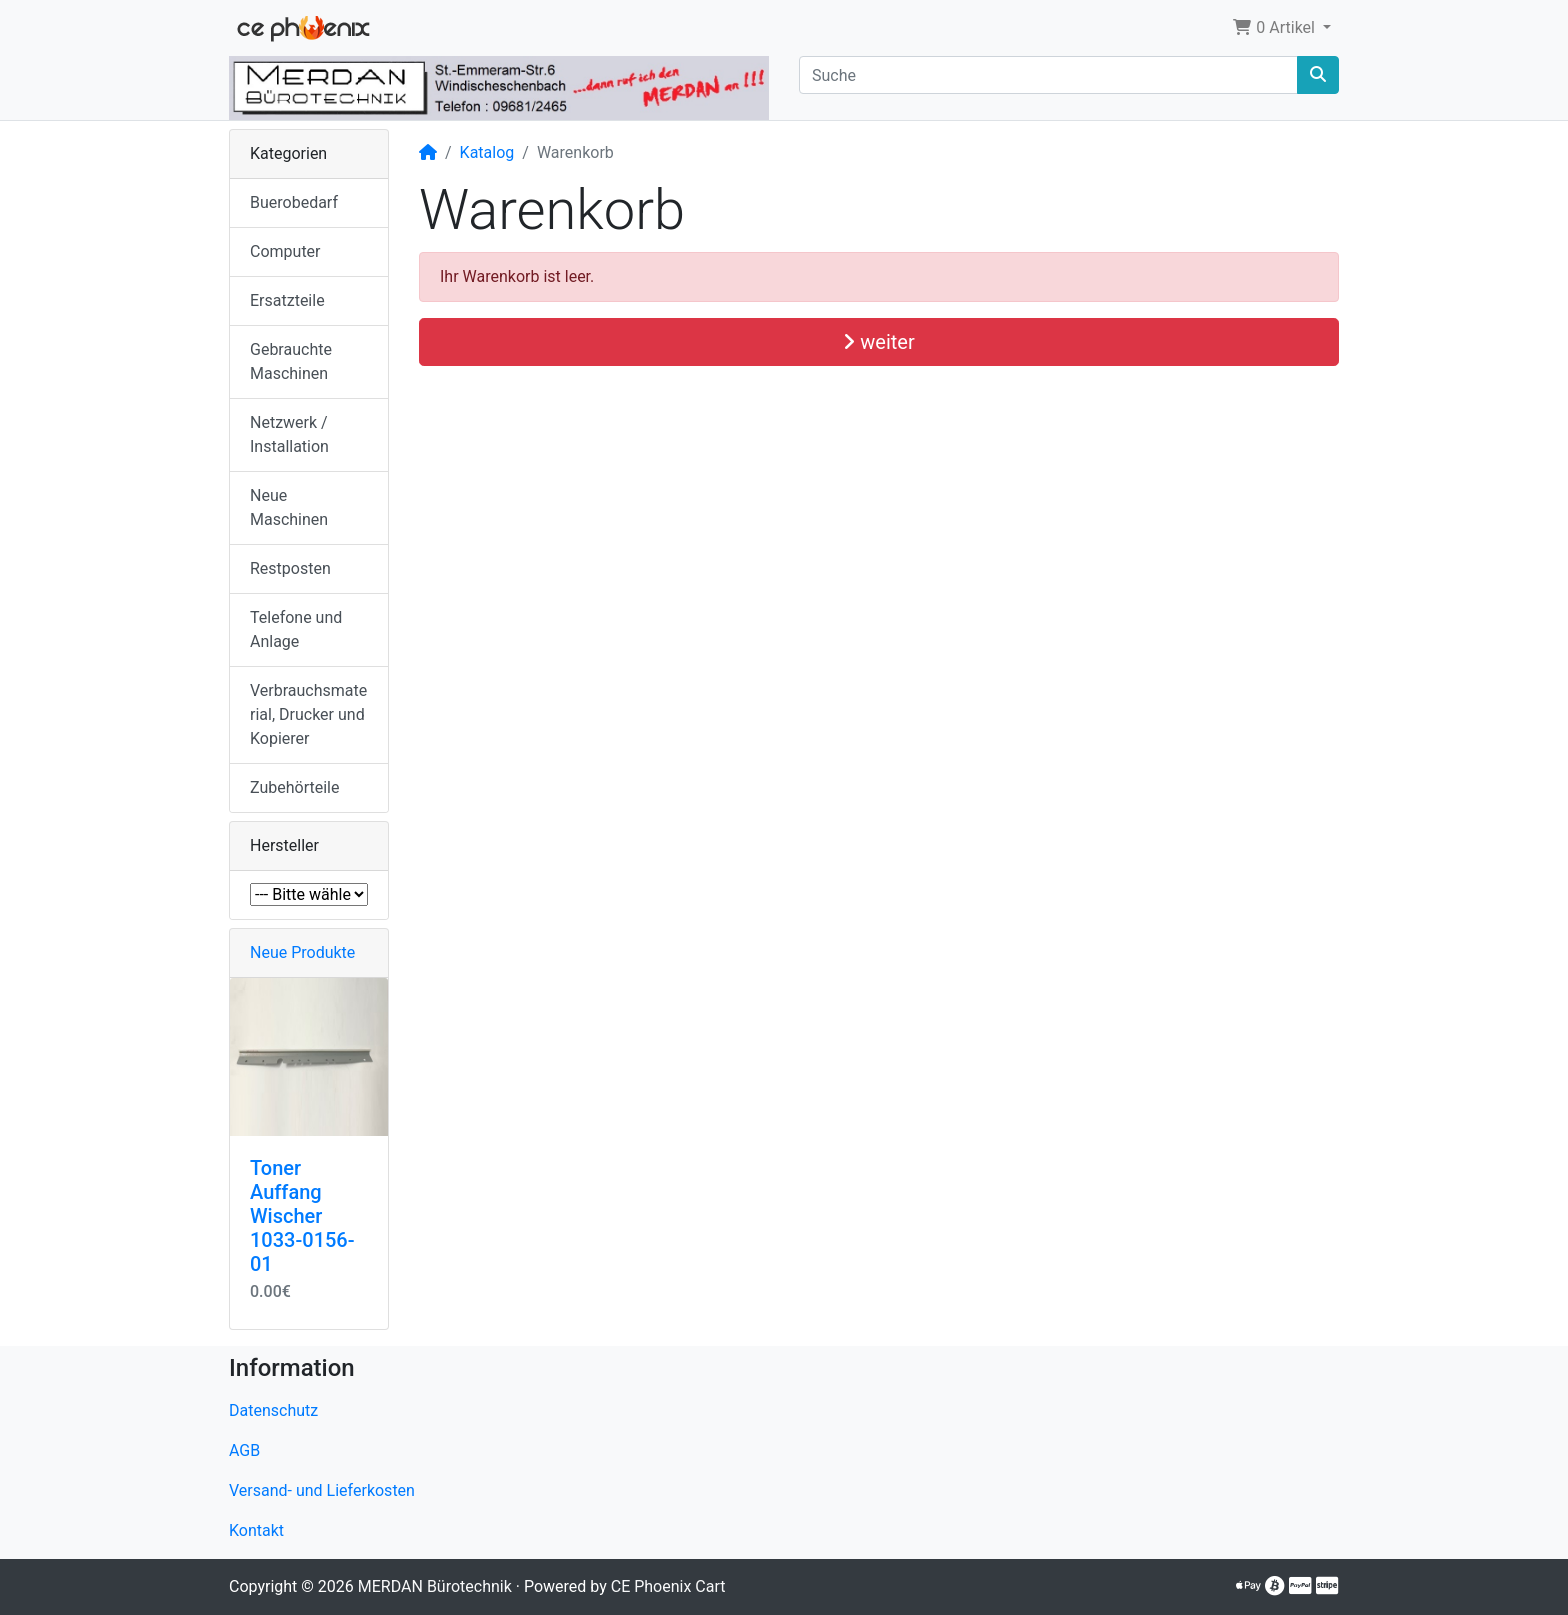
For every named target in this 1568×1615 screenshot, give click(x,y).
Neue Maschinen (289, 507)
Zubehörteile (294, 787)
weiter (878, 342)
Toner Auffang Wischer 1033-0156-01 (302, 1216)
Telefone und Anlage (296, 629)
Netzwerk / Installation (289, 434)
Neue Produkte (302, 952)
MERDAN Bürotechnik (435, 1586)
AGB (244, 1450)
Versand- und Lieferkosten (322, 1490)
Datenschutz (273, 1410)
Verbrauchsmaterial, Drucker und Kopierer (308, 714)
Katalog (487, 152)
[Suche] (1048, 75)
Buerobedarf (294, 202)
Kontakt (256, 1530)
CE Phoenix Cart (668, 1586)
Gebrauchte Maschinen (291, 361)
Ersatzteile (287, 300)
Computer (285, 251)
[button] (1281, 28)
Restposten (290, 568)
